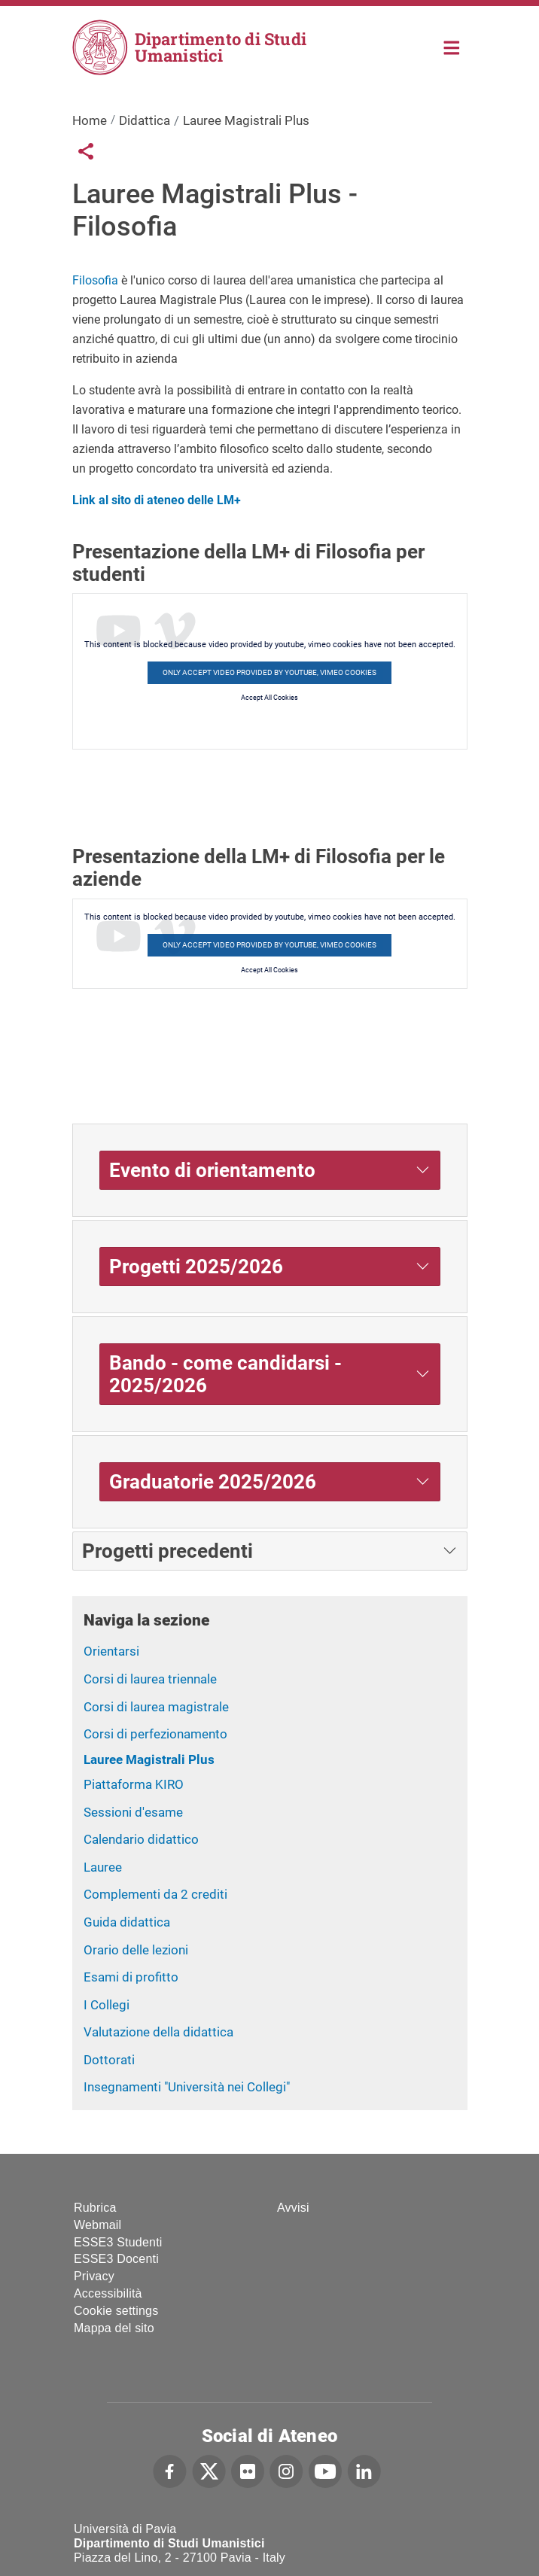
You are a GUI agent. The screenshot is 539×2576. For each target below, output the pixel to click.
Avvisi (293, 2207)
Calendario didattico (141, 1839)
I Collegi (106, 2004)
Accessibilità (108, 2293)
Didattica (144, 120)
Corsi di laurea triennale (150, 1678)
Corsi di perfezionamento (155, 1733)
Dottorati (109, 2059)
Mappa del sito (114, 2328)
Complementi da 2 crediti (155, 1894)
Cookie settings (116, 2310)
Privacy (94, 2276)
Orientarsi (111, 1651)
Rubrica (95, 2207)
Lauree (103, 1867)
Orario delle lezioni (136, 1949)
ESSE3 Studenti (118, 2242)
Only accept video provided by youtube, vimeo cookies (269, 672)
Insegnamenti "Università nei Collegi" (187, 2086)
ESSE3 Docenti (116, 2258)
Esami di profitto (131, 1976)
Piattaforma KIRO (134, 1784)
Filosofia (95, 280)
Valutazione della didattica (158, 2031)
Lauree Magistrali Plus (149, 1759)
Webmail (97, 2225)
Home (452, 46)
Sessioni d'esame (133, 1812)
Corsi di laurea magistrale (156, 1706)
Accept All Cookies (269, 697)
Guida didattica (127, 1922)
